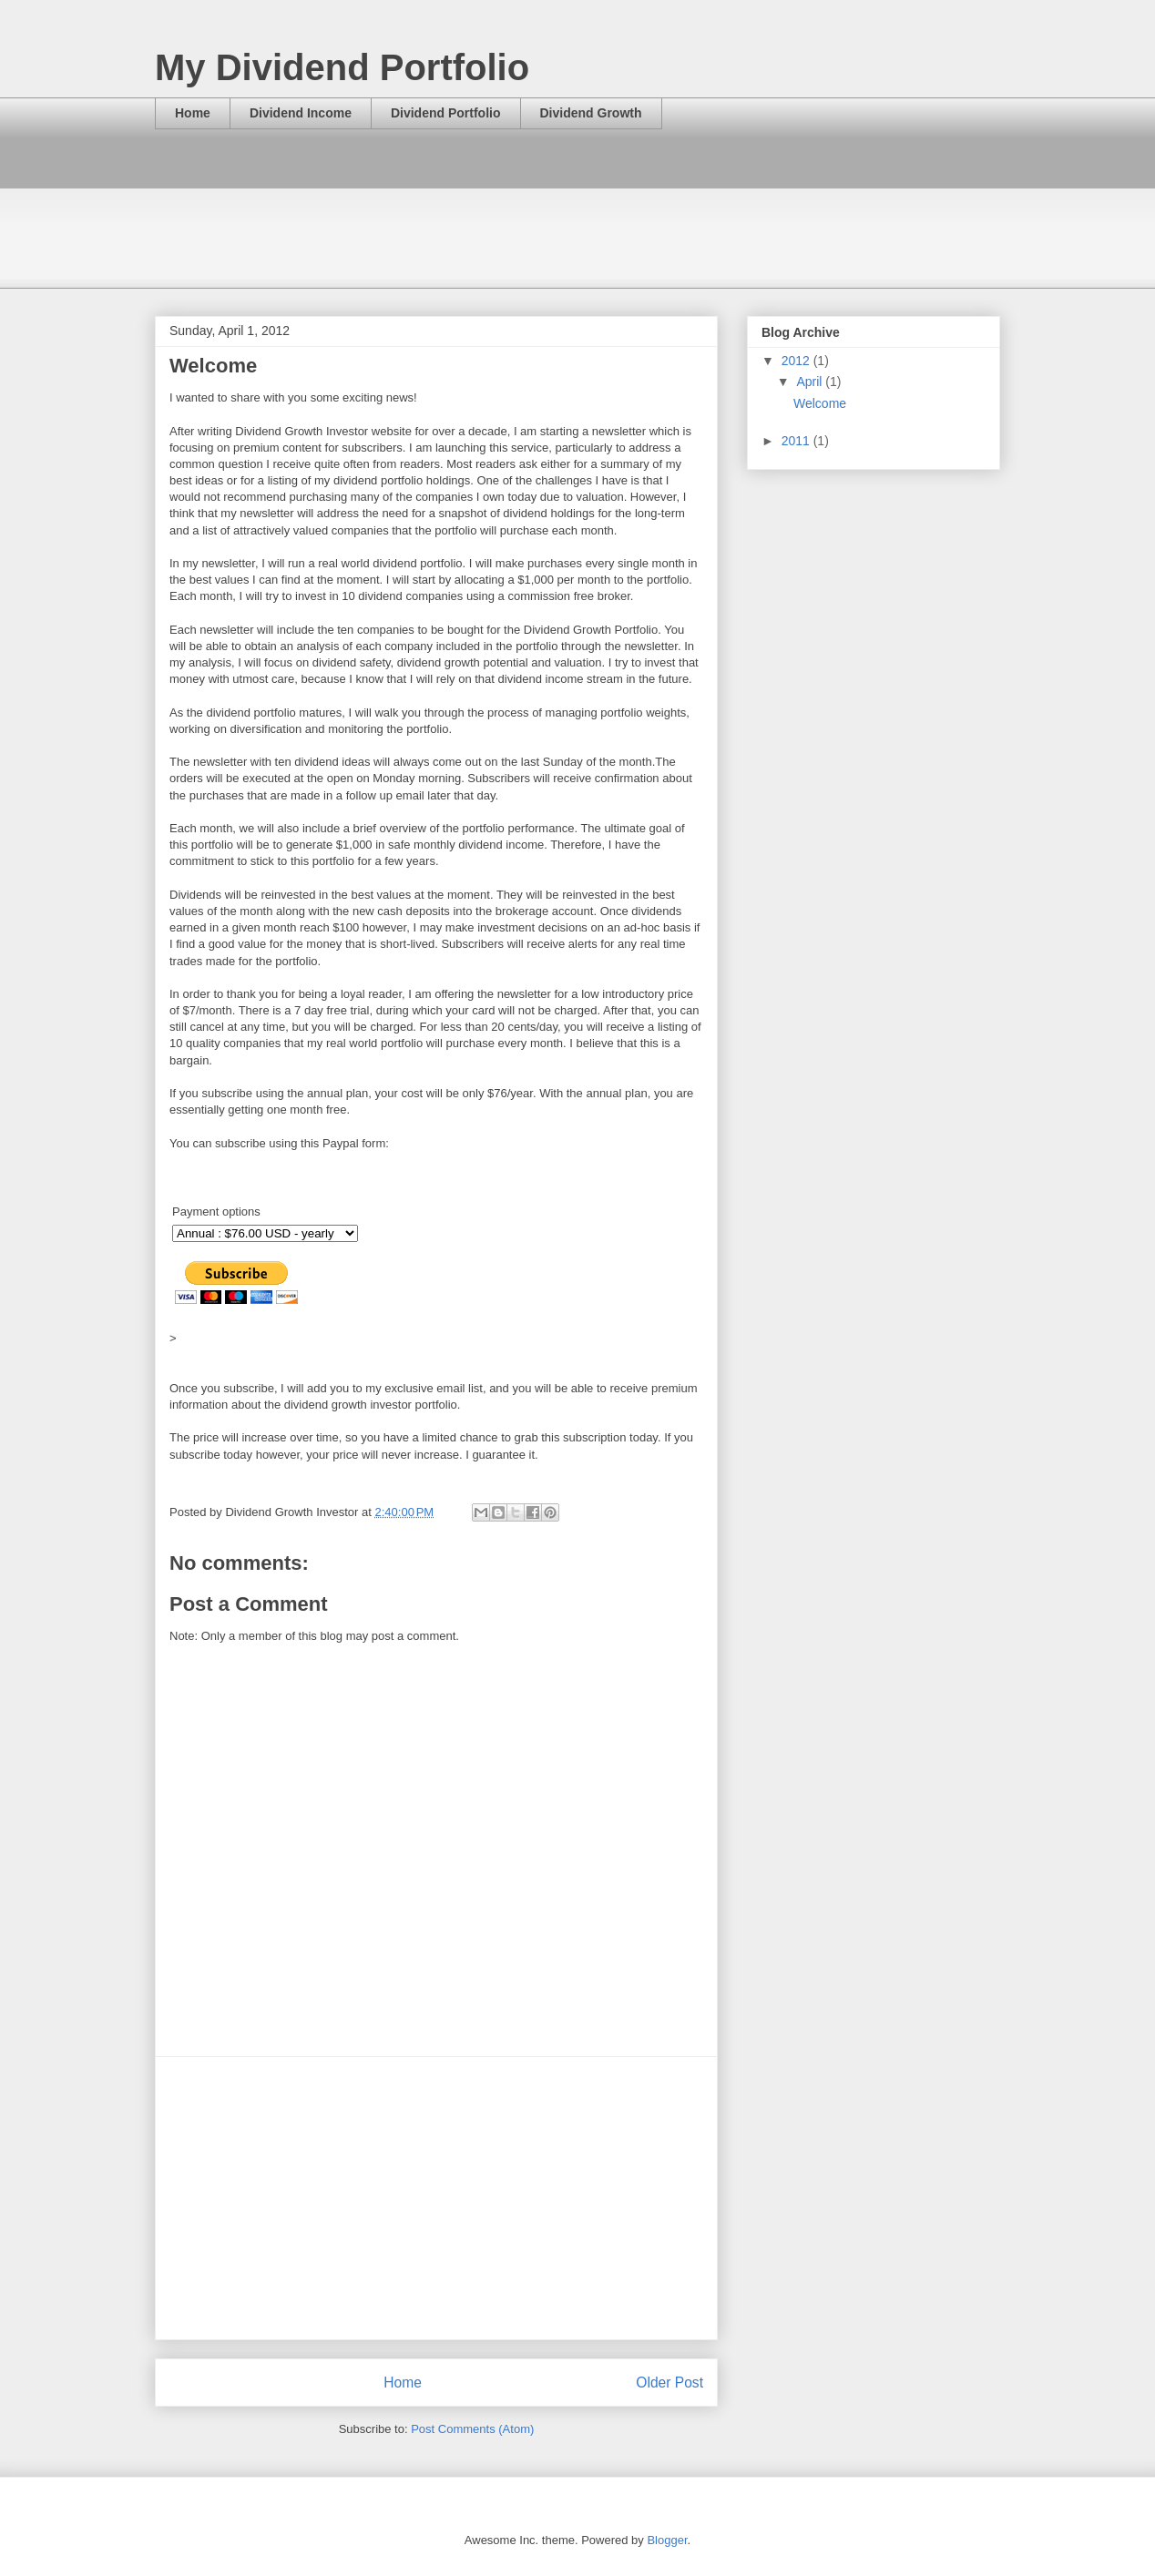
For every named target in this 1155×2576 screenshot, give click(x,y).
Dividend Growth (591, 113)
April (810, 381)
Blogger (667, 2540)
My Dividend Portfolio (342, 67)
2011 (797, 440)
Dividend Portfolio (446, 113)
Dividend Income (301, 113)
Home (192, 113)
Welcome (819, 403)
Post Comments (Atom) (472, 2429)
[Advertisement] (486, 198)
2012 (797, 360)
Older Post (669, 2382)
